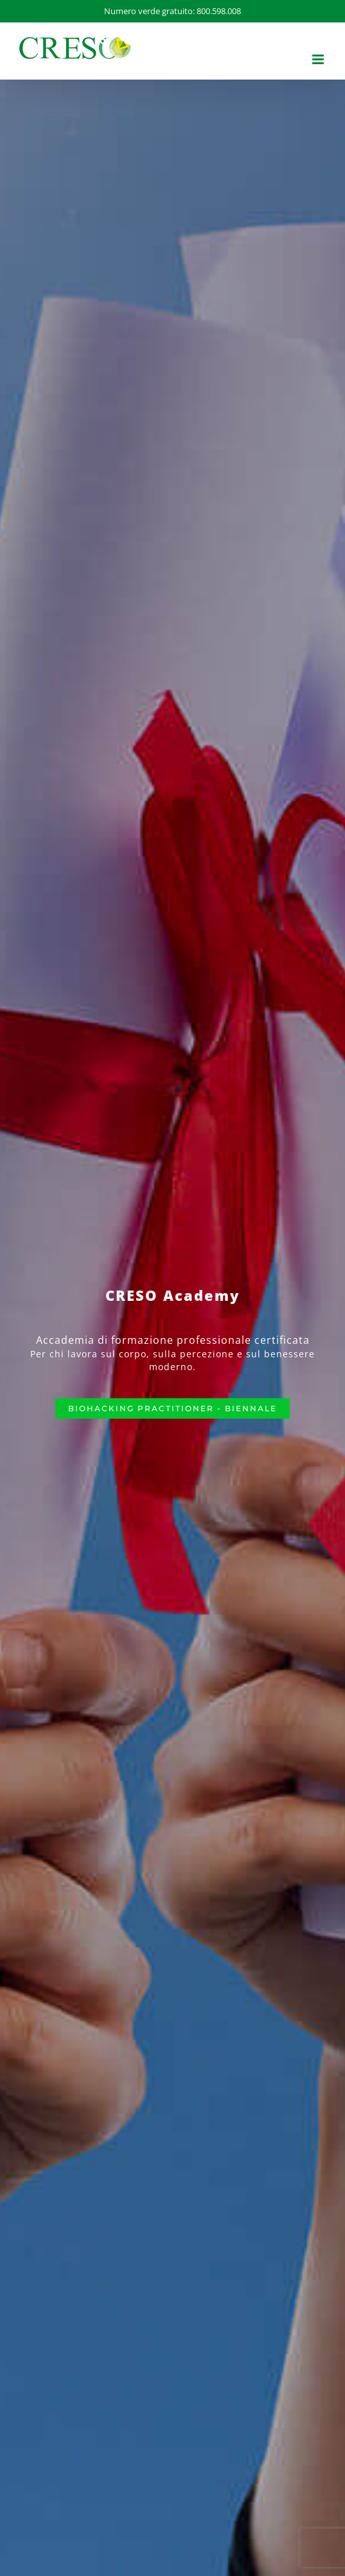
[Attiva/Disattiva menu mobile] (319, 59)
